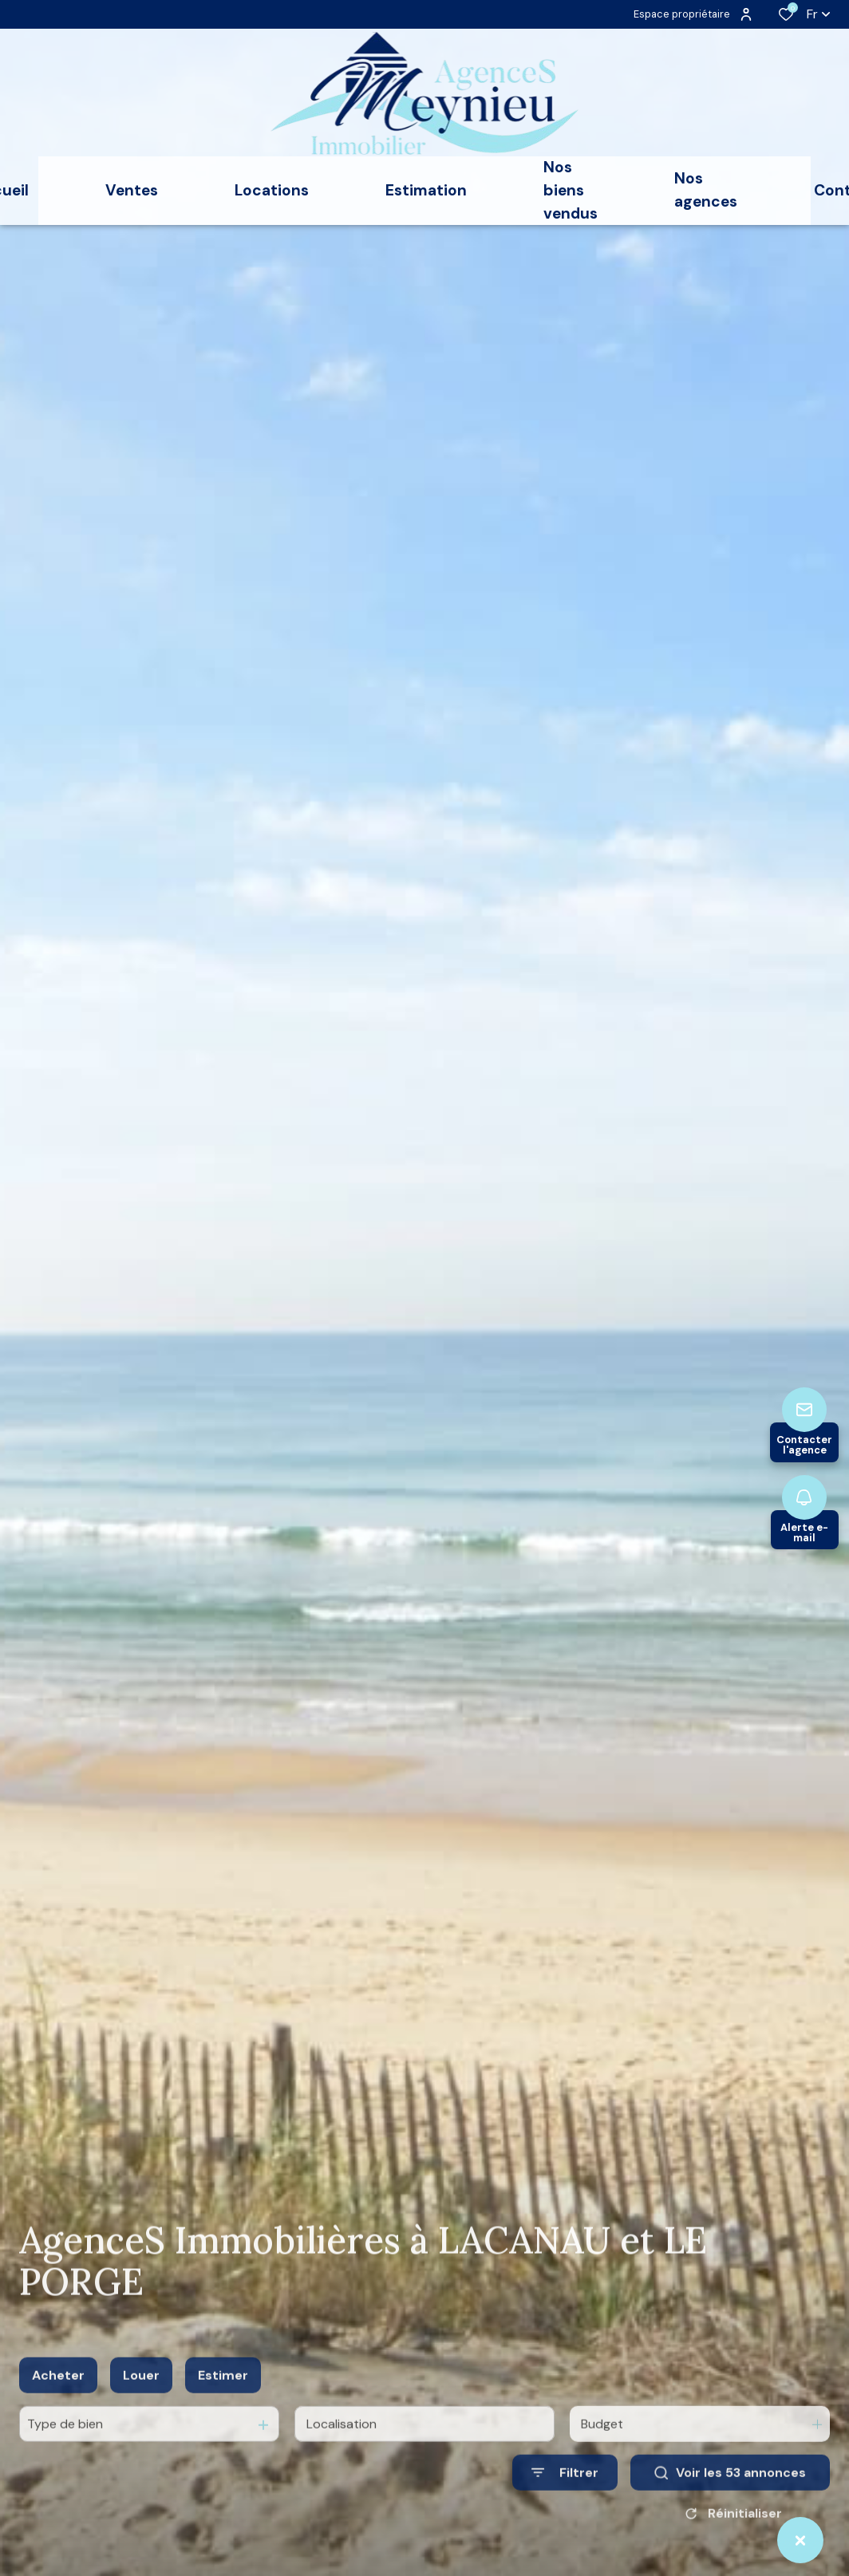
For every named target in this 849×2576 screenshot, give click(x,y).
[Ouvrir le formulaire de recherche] (565, 2493)
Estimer (223, 2394)
